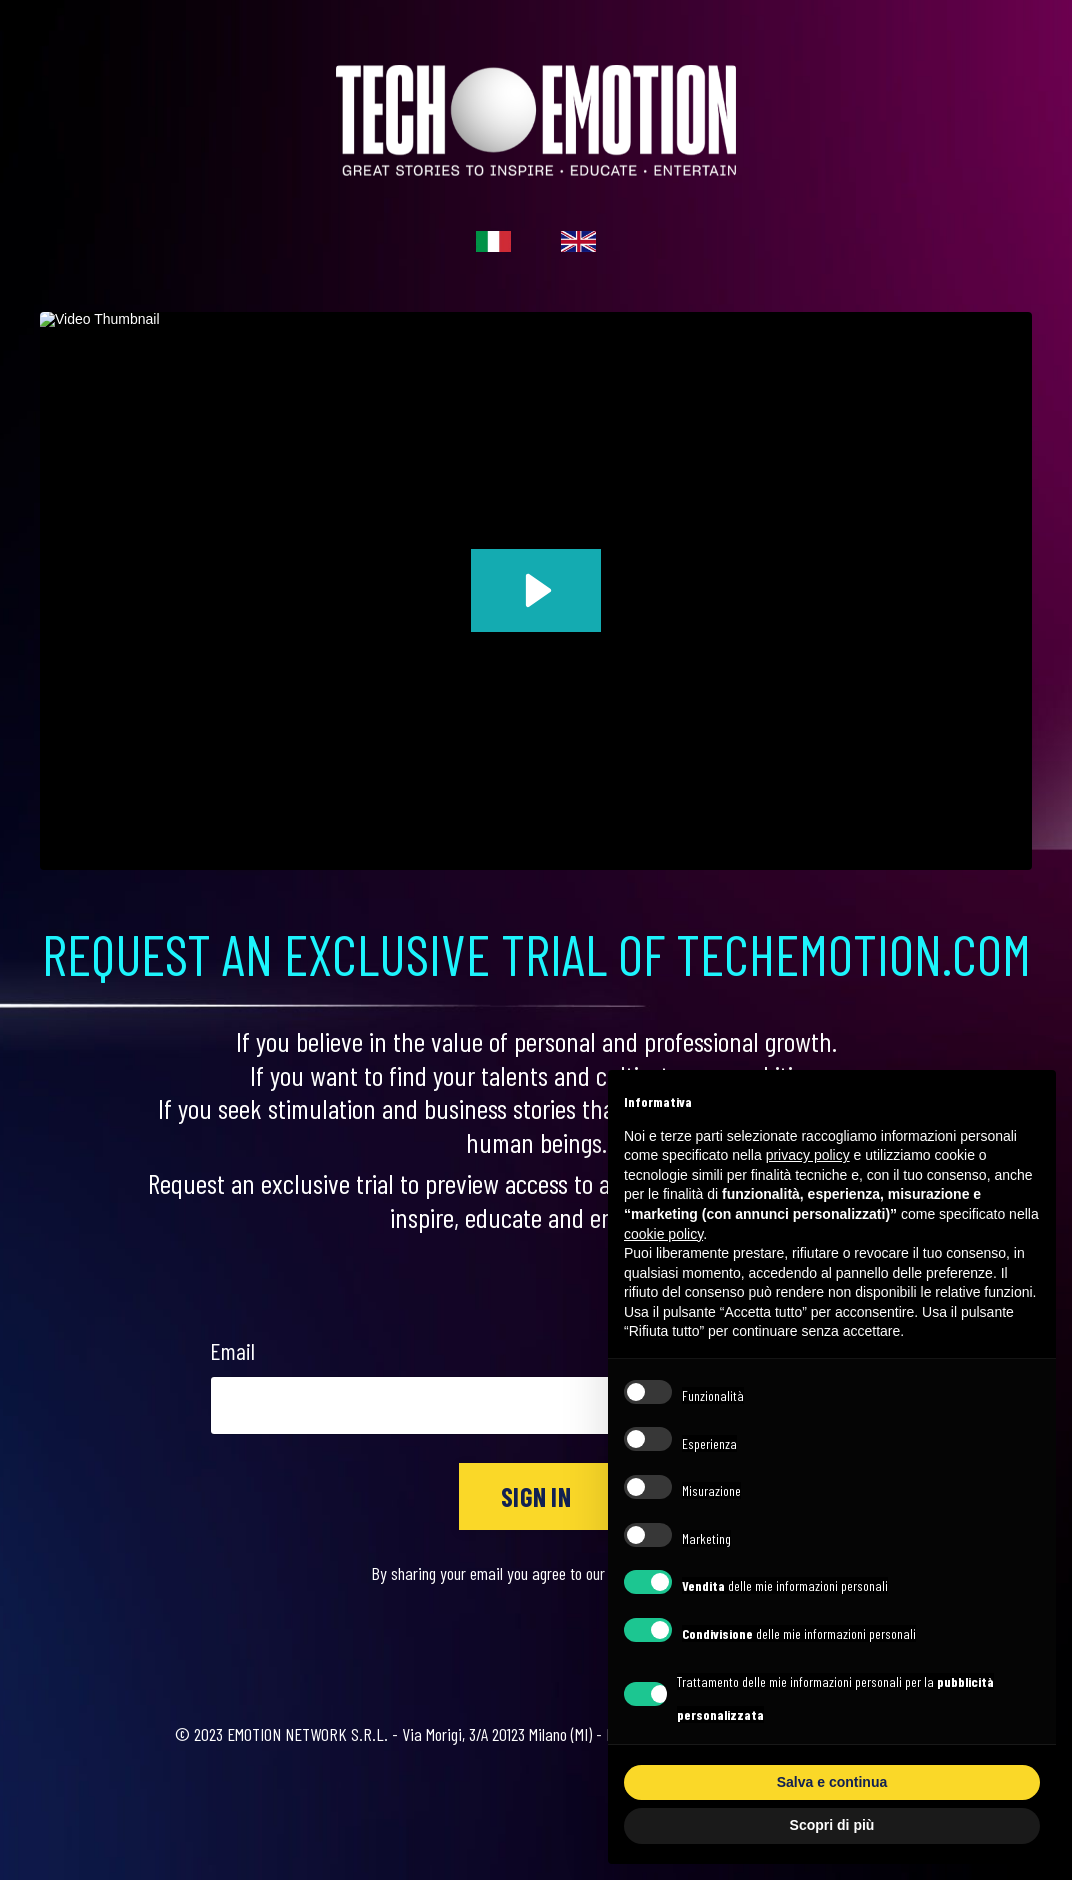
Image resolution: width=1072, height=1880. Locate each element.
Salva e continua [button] (832, 1782)
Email (232, 1350)
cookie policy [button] (663, 1234)
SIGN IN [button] (536, 1496)
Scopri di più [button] (832, 1825)
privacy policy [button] (808, 1155)
